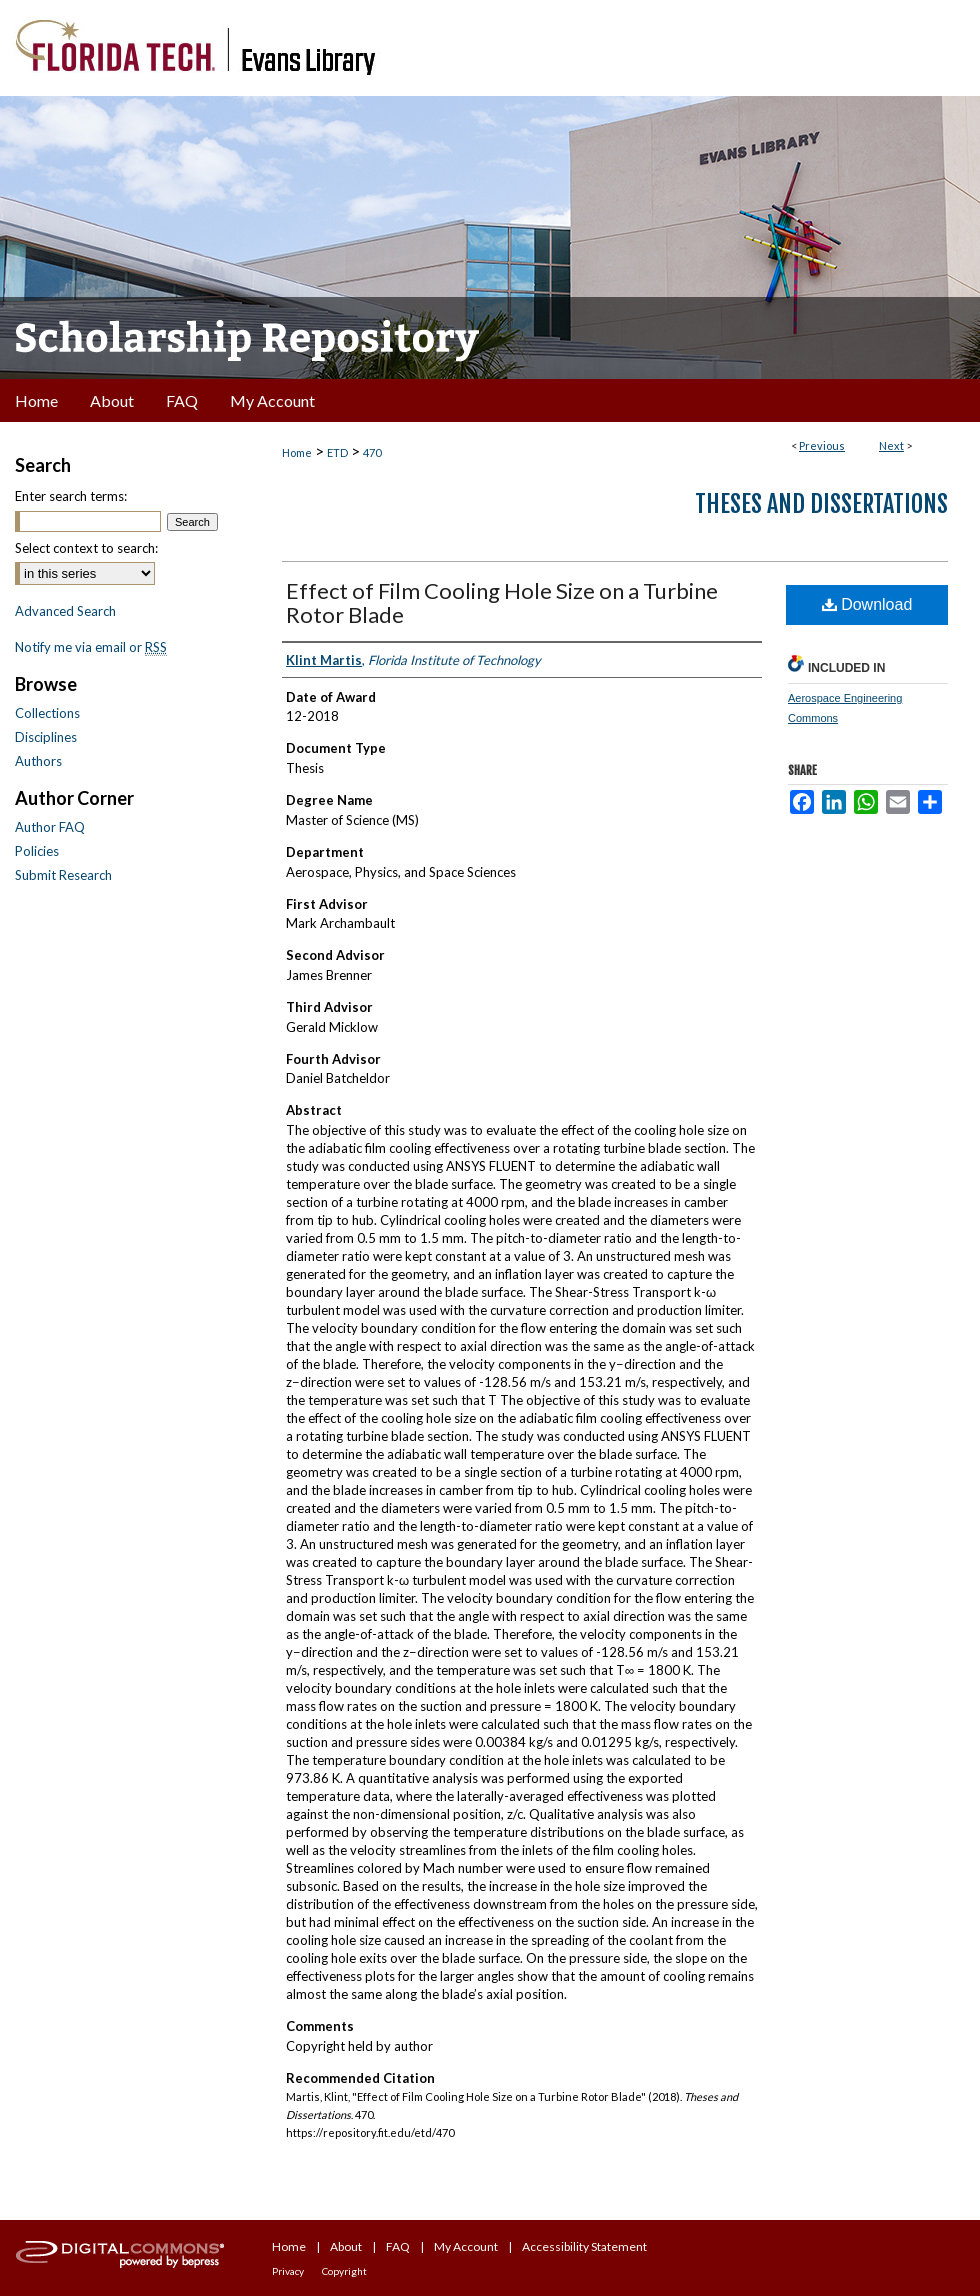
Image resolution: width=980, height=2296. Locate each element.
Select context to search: (86, 548)
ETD (337, 452)
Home (297, 452)
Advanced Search (65, 611)
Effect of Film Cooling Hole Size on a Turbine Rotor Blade (502, 602)
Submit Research (63, 875)
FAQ (398, 2246)
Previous (822, 445)
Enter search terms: (71, 496)
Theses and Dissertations (821, 504)
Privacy (288, 2271)
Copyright (344, 2271)
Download (867, 604)
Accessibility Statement (584, 2246)
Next (891, 445)
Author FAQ (50, 827)
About (346, 2246)
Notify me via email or (91, 647)
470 (372, 452)
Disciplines (46, 737)
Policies (37, 851)
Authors (38, 761)
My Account (466, 2246)
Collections (47, 713)
